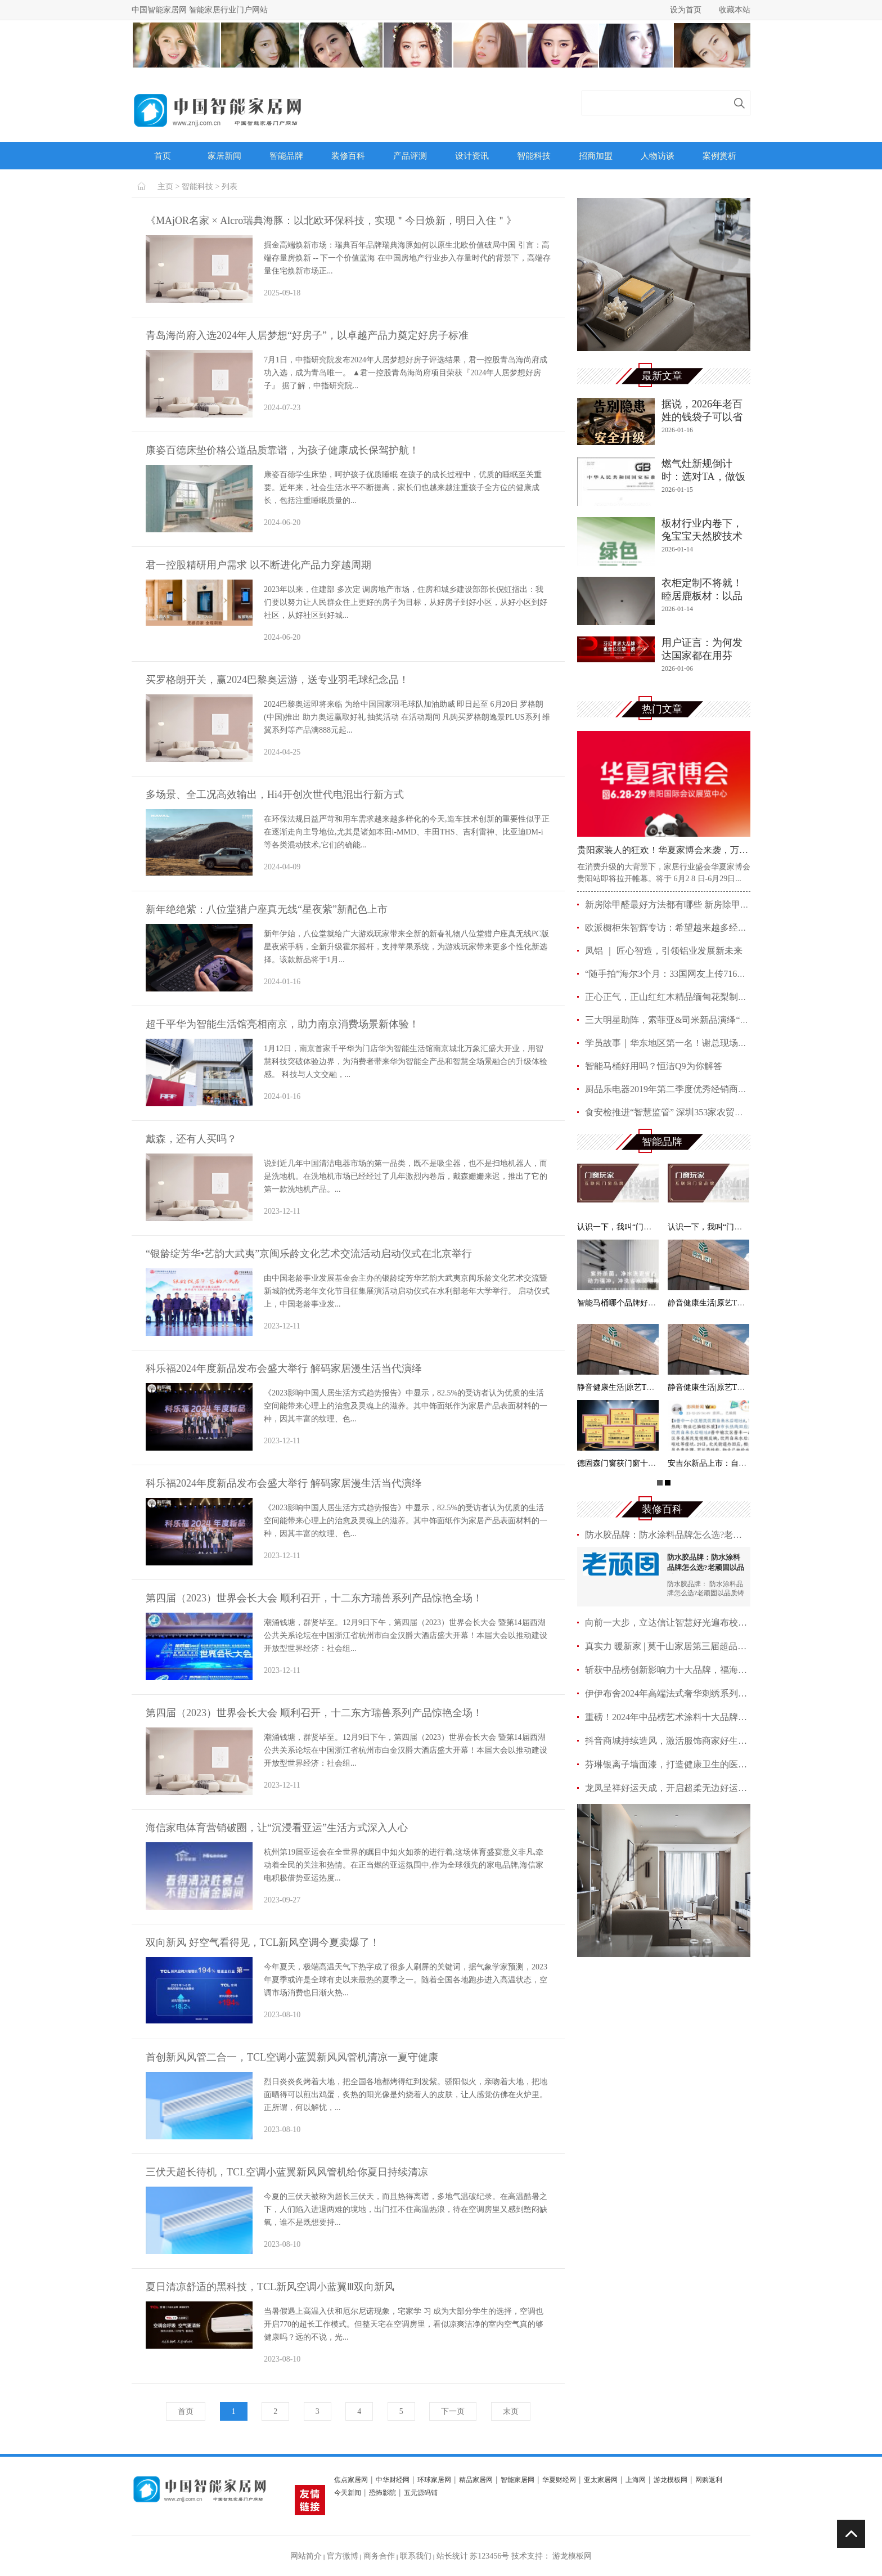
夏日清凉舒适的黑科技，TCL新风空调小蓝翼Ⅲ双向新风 (270, 2286)
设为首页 (685, 10)
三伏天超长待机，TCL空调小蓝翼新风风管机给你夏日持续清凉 (287, 2172)
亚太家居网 (601, 2480)
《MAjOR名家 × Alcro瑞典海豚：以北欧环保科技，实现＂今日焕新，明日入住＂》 (331, 220)
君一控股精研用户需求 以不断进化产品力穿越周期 (258, 565)
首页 (162, 155)
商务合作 (379, 2556)
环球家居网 (434, 2480)
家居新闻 (224, 155)
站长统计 (452, 2556)
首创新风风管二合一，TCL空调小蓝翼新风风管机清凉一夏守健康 (292, 2057)
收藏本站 (734, 10)
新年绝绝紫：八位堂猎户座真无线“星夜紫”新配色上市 (267, 909)
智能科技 (534, 155)
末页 (511, 2411)
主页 (165, 186)
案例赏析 (719, 155)
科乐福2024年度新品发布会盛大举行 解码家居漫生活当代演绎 (284, 1368)
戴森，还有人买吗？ (191, 1139)
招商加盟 (596, 155)
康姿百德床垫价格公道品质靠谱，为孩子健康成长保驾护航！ (282, 450)
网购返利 (708, 2480)
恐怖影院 (382, 2493)
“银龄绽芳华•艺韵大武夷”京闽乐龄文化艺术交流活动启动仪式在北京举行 (309, 1253)
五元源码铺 (421, 2493)
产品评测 (410, 155)
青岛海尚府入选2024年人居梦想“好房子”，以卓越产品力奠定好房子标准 (307, 335)
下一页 (453, 2411)
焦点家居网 (351, 2480)
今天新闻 (347, 2493)
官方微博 (342, 2556)
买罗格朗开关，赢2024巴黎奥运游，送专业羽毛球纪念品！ (277, 679)
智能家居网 (517, 2480)
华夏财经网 (559, 2480)
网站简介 (306, 2556)
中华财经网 (393, 2480)
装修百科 (348, 155)
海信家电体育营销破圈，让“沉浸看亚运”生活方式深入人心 (277, 1827)
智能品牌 (286, 155)
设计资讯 (472, 155)
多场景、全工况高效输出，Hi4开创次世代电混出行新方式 (275, 794)
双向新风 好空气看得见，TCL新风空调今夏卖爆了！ (263, 1942)
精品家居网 (476, 2480)
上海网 (636, 2480)
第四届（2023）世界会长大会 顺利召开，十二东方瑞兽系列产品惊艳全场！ (314, 1598)
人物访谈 (657, 155)
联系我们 (415, 2556)
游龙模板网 (670, 2480)
